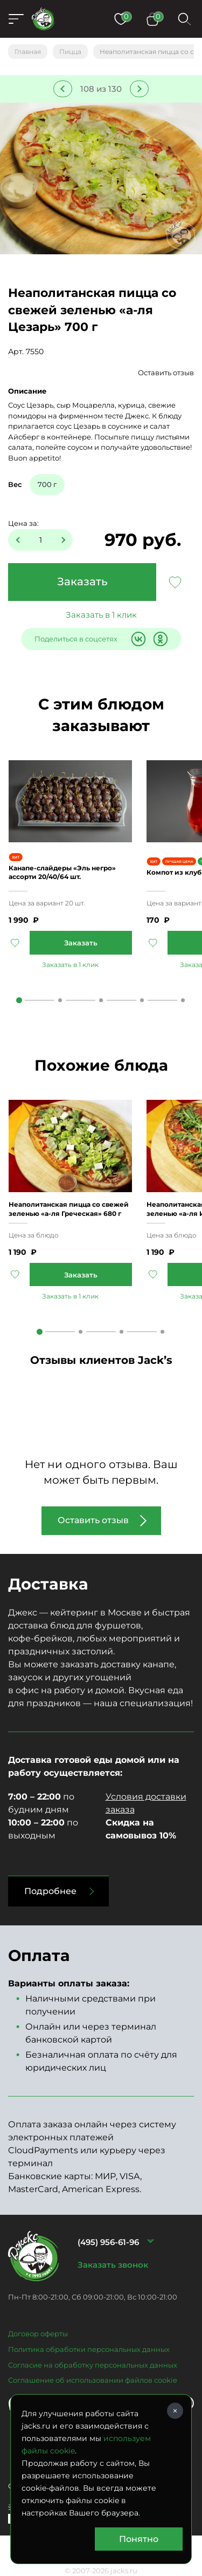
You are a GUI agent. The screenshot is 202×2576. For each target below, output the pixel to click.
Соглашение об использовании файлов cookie (92, 2380)
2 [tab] (60, 1000)
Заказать (82, 581)
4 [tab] (142, 1000)
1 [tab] (19, 1000)
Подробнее (50, 1891)
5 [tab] (183, 1000)
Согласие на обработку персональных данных (92, 2365)
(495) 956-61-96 (108, 2242)
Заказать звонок (113, 2265)
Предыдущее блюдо (62, 88)
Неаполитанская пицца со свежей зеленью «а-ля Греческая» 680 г (69, 1208)
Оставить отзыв (166, 372)
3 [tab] (101, 1000)
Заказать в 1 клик (101, 615)
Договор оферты (38, 2333)
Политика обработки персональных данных (89, 2349)
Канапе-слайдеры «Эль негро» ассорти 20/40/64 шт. (62, 872)
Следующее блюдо (139, 88)
